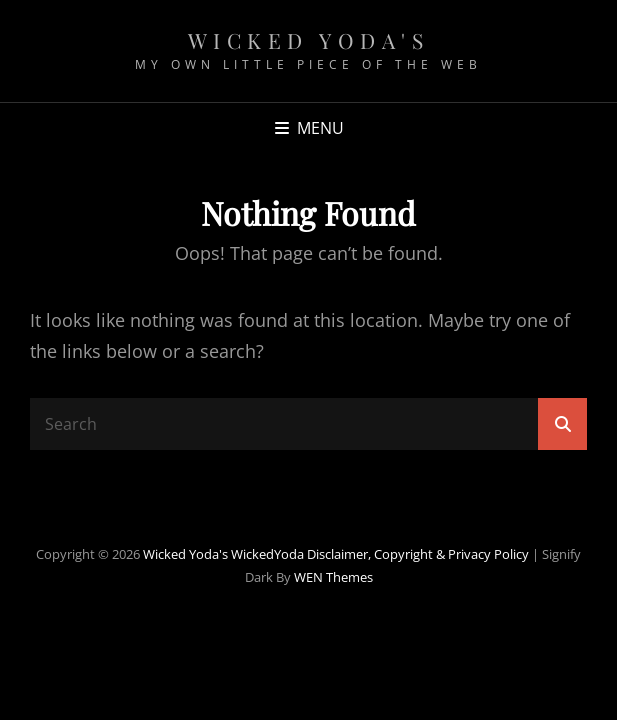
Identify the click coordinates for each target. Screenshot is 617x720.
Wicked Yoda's (309, 40)
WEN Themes (333, 577)
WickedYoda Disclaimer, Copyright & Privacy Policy (380, 554)
